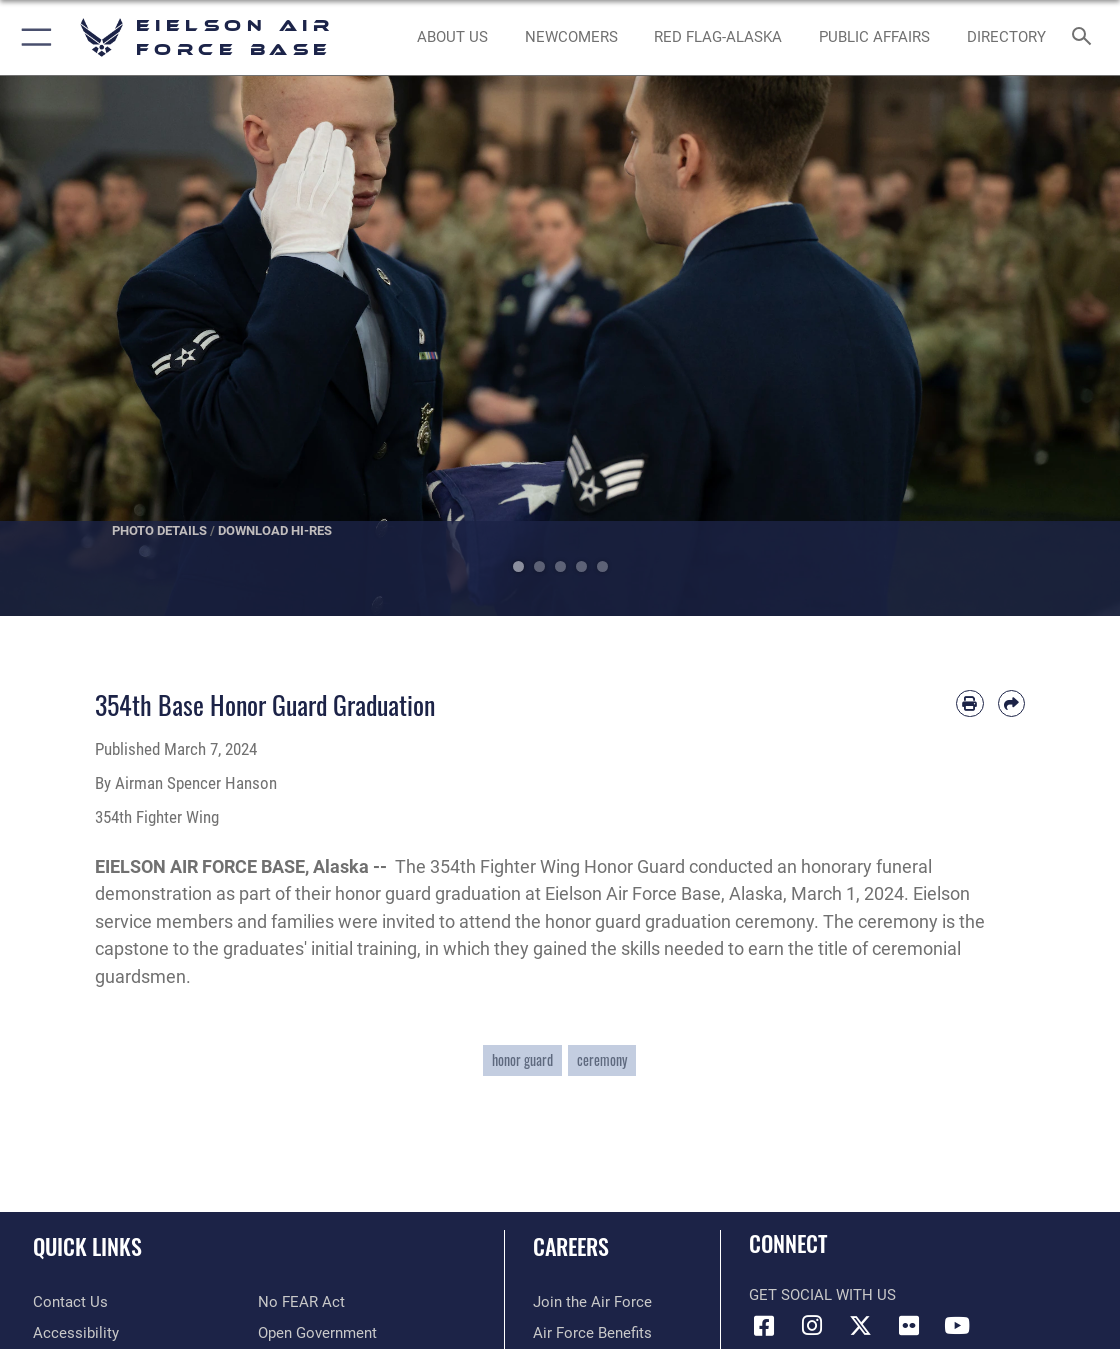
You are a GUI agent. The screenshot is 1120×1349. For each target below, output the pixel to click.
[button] (32, 37)
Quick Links (87, 1246)
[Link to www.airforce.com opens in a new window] (592, 1302)
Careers (571, 1246)
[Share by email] (1012, 704)
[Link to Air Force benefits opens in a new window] (592, 1333)
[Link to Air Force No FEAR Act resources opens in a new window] (301, 1302)
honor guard (522, 1060)
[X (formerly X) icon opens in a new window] (860, 1326)
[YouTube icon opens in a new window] (957, 1326)
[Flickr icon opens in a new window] (909, 1326)
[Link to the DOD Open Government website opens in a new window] (317, 1333)
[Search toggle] (1085, 37)
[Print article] (970, 704)
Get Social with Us (822, 1295)
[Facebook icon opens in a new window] (764, 1326)
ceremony (602, 1060)
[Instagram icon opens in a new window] (812, 1326)
